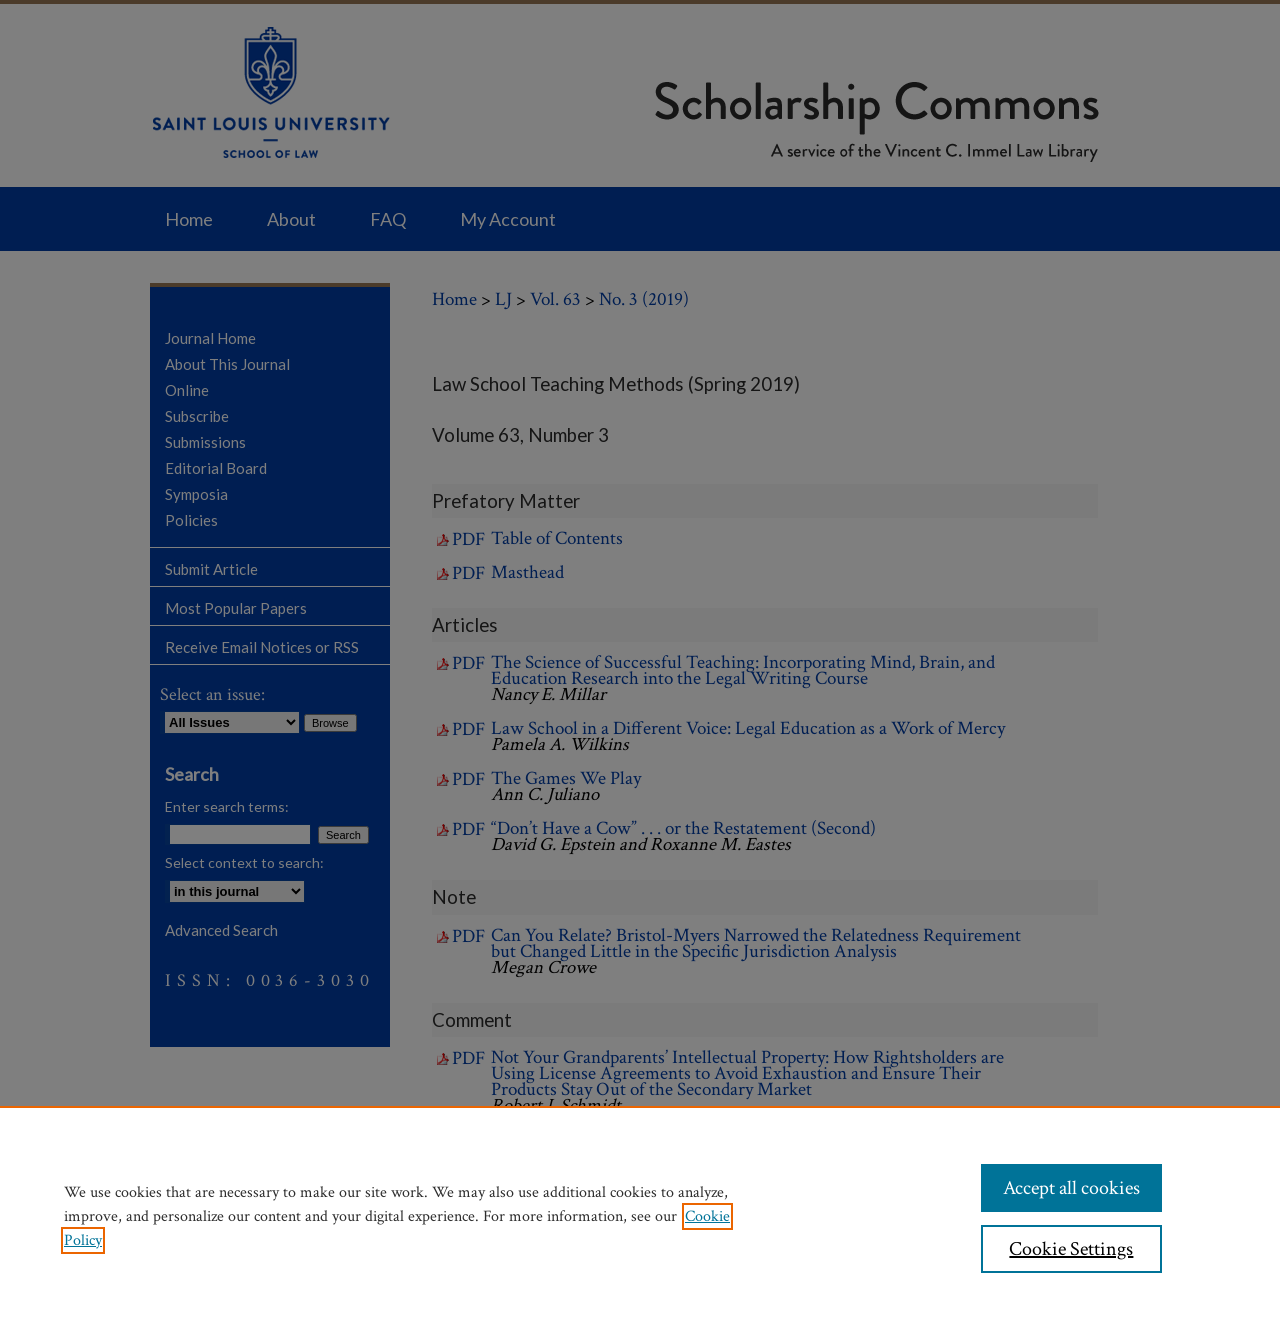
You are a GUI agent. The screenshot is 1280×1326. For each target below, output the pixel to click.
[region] (640, 1216)
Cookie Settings (1071, 1249)
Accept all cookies (1071, 1188)
